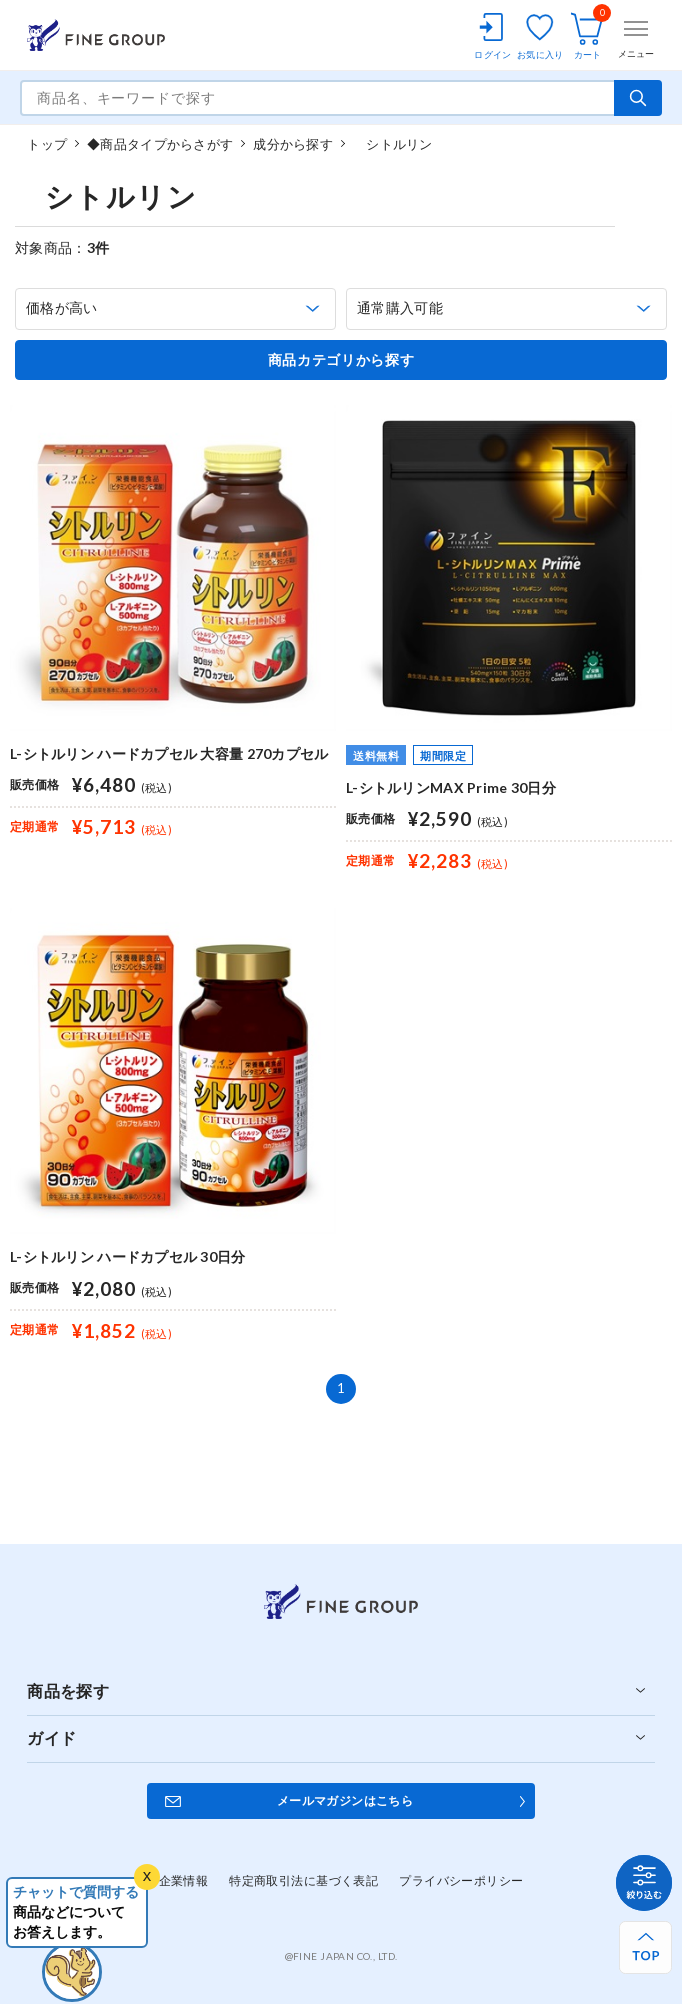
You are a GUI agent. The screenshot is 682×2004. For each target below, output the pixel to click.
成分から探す (293, 144)
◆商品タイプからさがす (160, 144)
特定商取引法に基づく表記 (303, 1880)
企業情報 (184, 1880)
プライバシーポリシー (461, 1880)
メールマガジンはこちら (345, 1800)
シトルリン (393, 144)
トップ (47, 144)
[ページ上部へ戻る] (645, 1947)
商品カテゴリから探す (341, 360)
